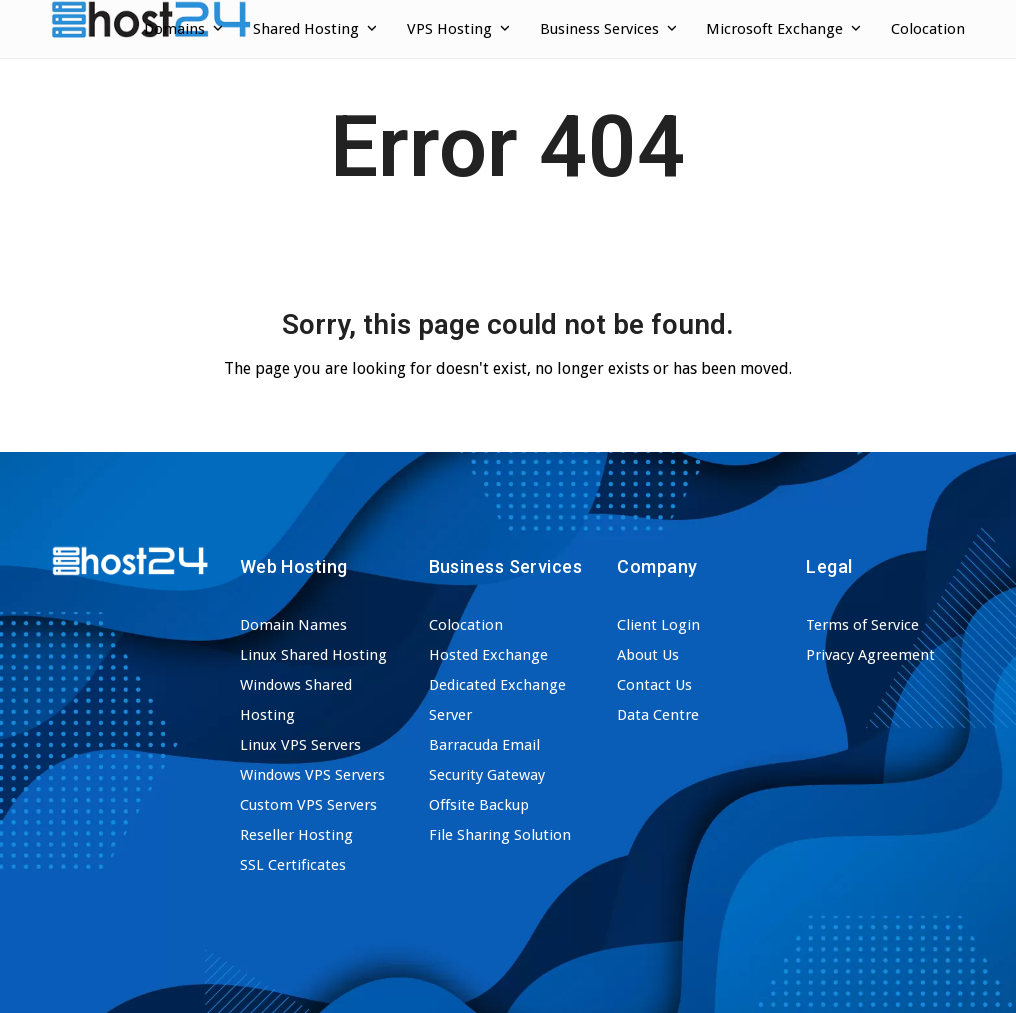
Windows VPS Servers (312, 775)
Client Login (658, 625)
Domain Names (293, 625)
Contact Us (654, 685)
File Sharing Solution (500, 835)
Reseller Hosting (296, 835)
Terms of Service (862, 625)
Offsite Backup (479, 805)
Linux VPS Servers (300, 745)
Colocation (466, 625)
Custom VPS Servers (308, 805)
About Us (648, 655)
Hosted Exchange (488, 655)
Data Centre (658, 715)
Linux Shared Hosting (313, 655)
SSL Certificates (293, 865)
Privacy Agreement (870, 655)
